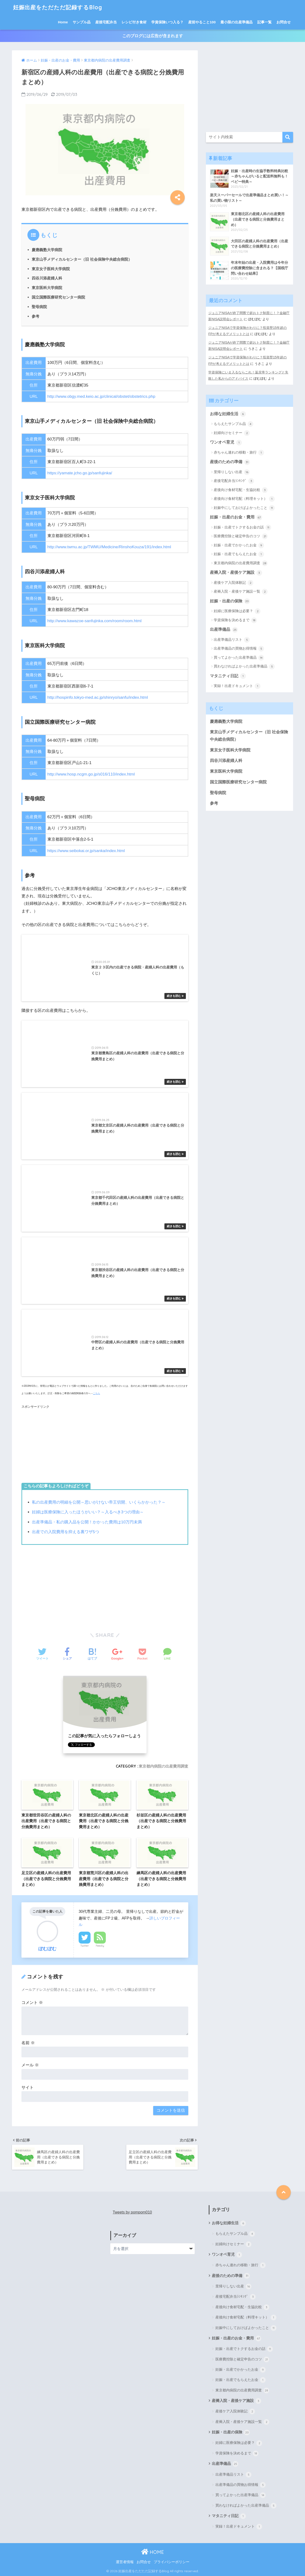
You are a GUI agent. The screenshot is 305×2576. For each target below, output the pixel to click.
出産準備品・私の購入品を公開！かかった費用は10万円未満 (87, 1522)
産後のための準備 (230, 462)
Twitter (84, 1945)
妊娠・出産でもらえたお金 (239, 554)
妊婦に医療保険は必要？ (237, 611)
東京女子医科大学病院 (51, 269)
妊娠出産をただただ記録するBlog (57, 7)
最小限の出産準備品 (236, 22)
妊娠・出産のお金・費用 (236, 517)
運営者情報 (125, 2562)
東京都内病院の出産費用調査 (163, 1766)
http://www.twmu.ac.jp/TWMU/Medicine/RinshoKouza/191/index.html (109, 547)
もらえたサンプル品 (233, 424)
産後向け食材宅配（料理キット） (244, 499)
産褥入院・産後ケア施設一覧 (241, 592)
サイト (27, 2087)
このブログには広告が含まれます (152, 36)
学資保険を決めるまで (235, 620)
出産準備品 (224, 630)
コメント (32, 2002)
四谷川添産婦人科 (47, 278)
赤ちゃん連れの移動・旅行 (239, 452)
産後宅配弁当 (106, 22)
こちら (96, 1393)
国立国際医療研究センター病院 (58, 297)
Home (63, 22)
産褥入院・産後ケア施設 (236, 573)
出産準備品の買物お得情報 (239, 649)
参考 (35, 316)
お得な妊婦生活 (228, 414)
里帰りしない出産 (232, 472)
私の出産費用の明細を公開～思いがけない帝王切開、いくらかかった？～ (99, 1502)
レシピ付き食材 (134, 22)
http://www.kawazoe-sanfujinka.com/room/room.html (94, 621)
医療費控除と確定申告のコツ (241, 536)
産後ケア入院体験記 (233, 583)
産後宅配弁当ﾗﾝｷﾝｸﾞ (234, 481)
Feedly (100, 1945)
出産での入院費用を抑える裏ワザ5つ (65, 1532)
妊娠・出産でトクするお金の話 (242, 527)
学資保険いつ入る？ (167, 22)
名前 (28, 2043)
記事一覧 (264, 22)
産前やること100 (202, 22)
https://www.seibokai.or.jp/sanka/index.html (86, 850)
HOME (152, 2552)
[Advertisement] (104, 1443)
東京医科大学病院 (47, 287)
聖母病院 (39, 307)
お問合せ (283, 22)
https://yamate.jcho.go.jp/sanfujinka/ (79, 473)
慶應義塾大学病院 (47, 250)
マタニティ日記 (228, 676)
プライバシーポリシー (171, 2562)
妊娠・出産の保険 (230, 601)
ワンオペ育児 (226, 442)
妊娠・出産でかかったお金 (239, 545)
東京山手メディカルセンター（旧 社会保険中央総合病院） (82, 259)
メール (30, 2065)
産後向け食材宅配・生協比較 (241, 490)
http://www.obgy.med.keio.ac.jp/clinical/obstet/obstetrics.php (101, 396)
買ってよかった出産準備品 (239, 658)
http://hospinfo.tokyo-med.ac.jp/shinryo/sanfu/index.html (97, 697)
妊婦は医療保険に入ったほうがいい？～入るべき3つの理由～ (88, 1512)
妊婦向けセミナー (232, 433)
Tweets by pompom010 (132, 2212)
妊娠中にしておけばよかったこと (244, 508)
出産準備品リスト (232, 640)
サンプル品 (82, 22)
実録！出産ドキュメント (237, 686)
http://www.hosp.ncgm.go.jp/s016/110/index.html (91, 774)
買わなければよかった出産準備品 (244, 666)
